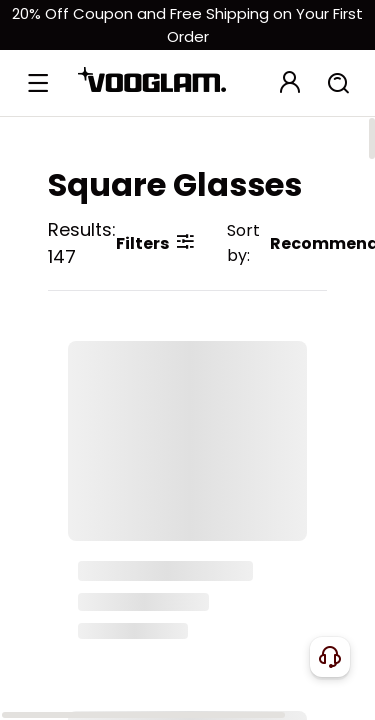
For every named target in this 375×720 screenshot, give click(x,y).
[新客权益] (187, 25)
